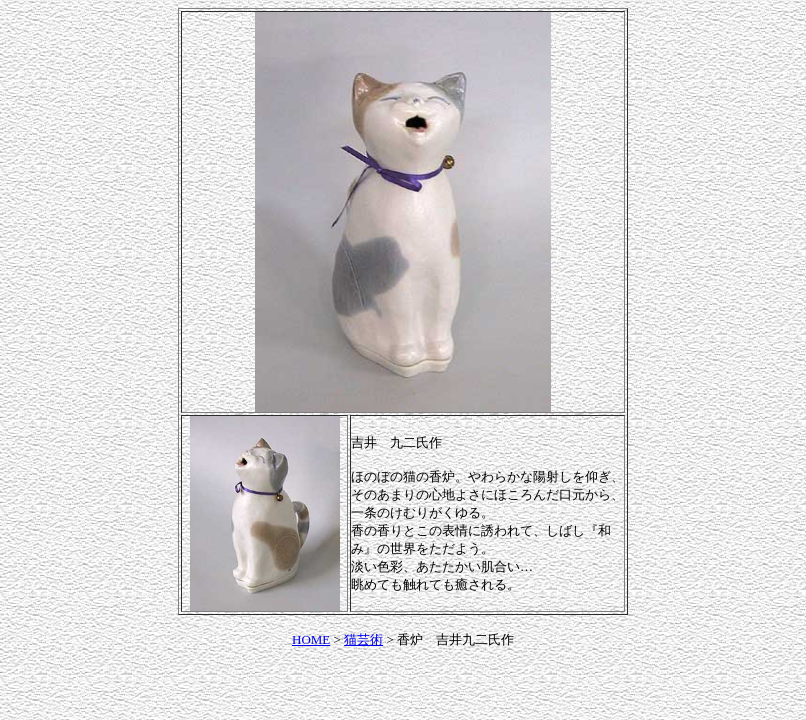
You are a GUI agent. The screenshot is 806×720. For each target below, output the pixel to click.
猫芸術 (363, 639)
